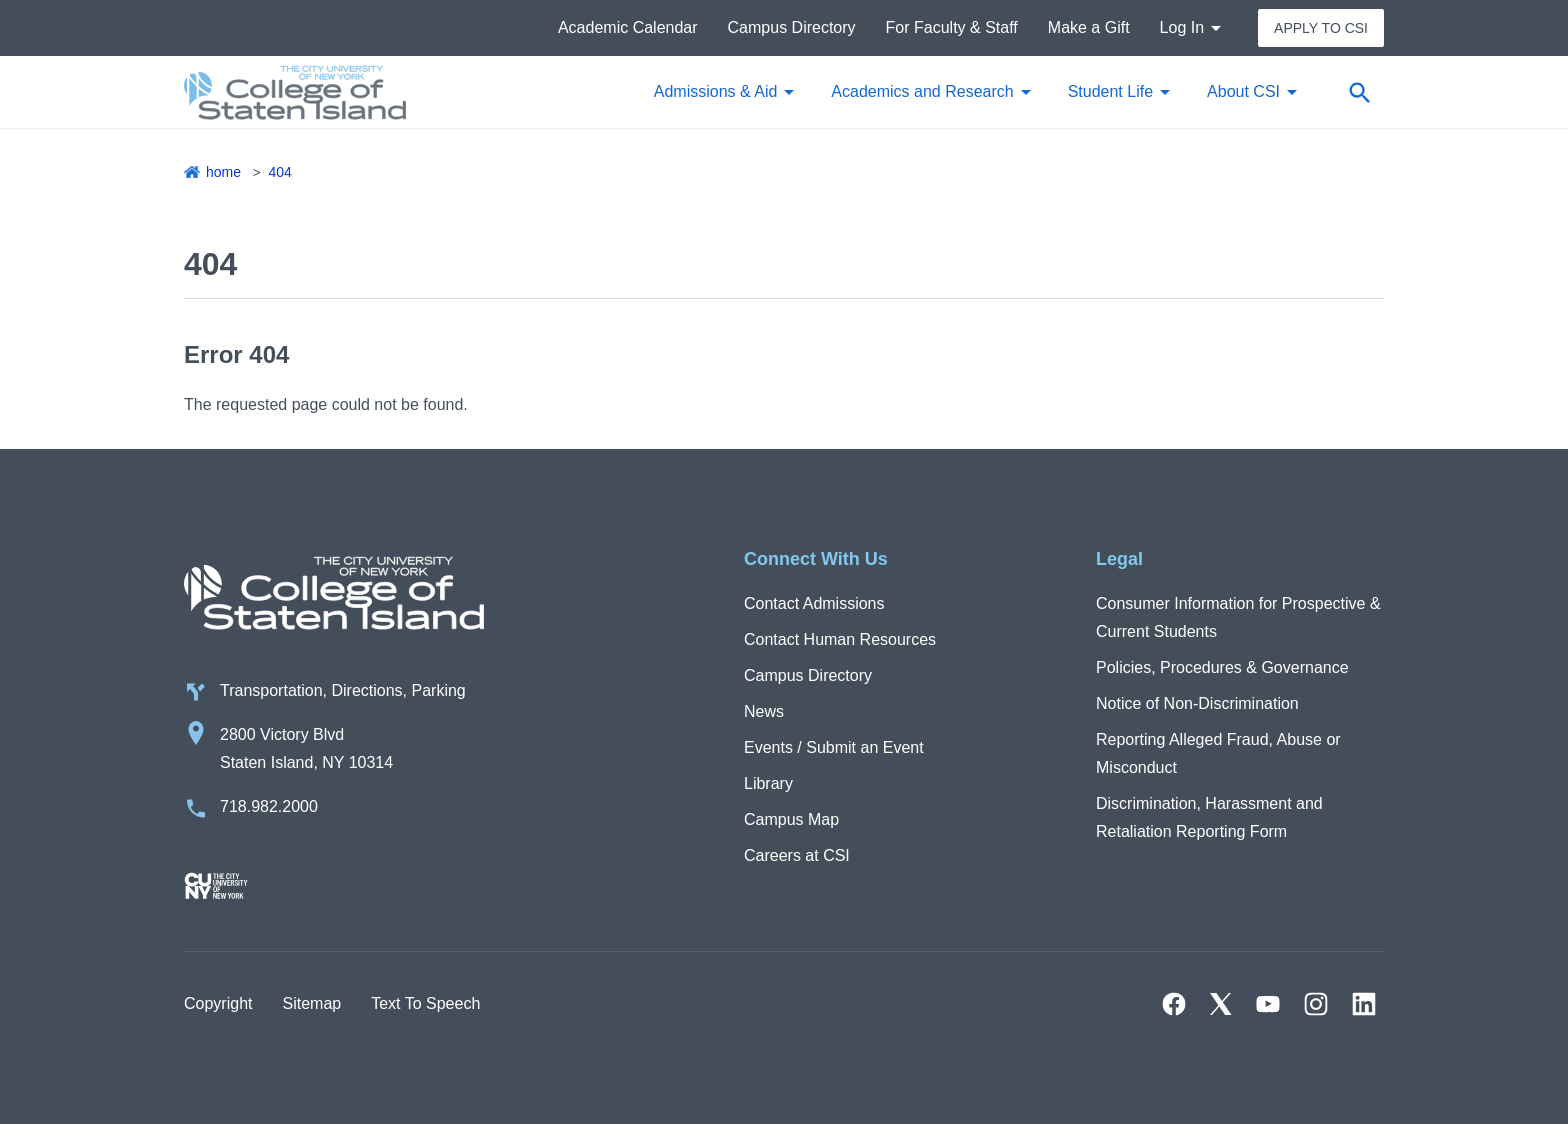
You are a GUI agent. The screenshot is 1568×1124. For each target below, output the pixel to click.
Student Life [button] (1110, 91)
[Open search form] (1359, 92)
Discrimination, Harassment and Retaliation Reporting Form (1209, 817)
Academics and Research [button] (922, 91)
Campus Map (791, 819)
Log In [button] (1182, 27)
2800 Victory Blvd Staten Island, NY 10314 (306, 748)
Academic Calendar (628, 27)
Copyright (218, 1003)
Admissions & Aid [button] (716, 91)
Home (223, 172)
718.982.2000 (269, 806)
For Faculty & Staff (952, 27)
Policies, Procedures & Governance (1222, 667)
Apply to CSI (1321, 28)
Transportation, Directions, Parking (343, 690)
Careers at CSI (797, 855)
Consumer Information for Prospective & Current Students (1238, 617)
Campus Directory (792, 27)
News (764, 711)
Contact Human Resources (840, 639)
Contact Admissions (814, 603)
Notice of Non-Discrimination (1197, 703)
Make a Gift (1089, 27)
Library (768, 783)
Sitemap (311, 1003)
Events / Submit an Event (834, 747)
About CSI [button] (1243, 91)
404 (279, 172)
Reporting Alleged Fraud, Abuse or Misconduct (1218, 753)
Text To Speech (425, 1003)
